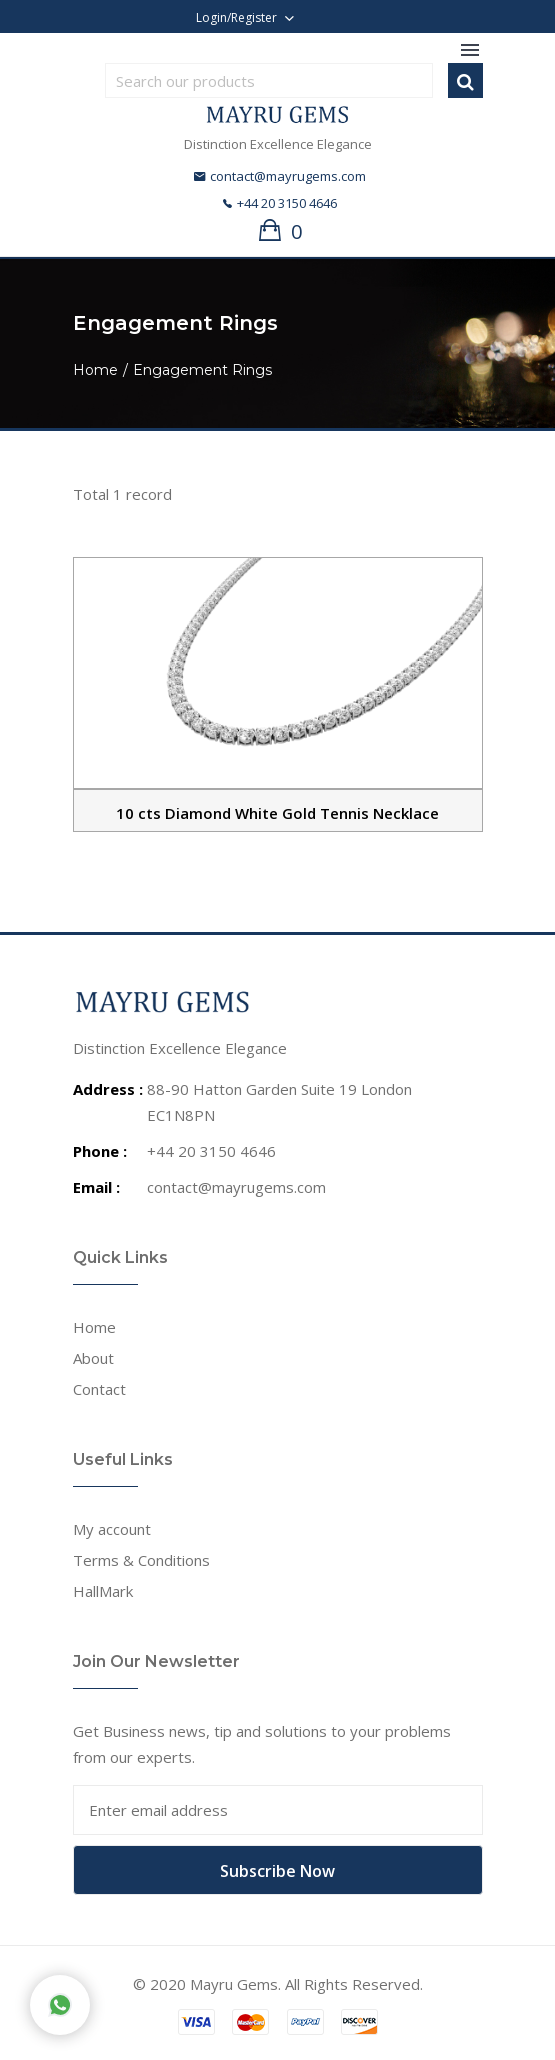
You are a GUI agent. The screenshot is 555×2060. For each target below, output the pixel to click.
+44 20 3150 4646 (280, 203)
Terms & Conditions (141, 1560)
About (93, 1358)
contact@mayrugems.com (280, 176)
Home (95, 370)
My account (112, 1529)
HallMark (103, 1591)
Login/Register (236, 17)
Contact (99, 1389)
